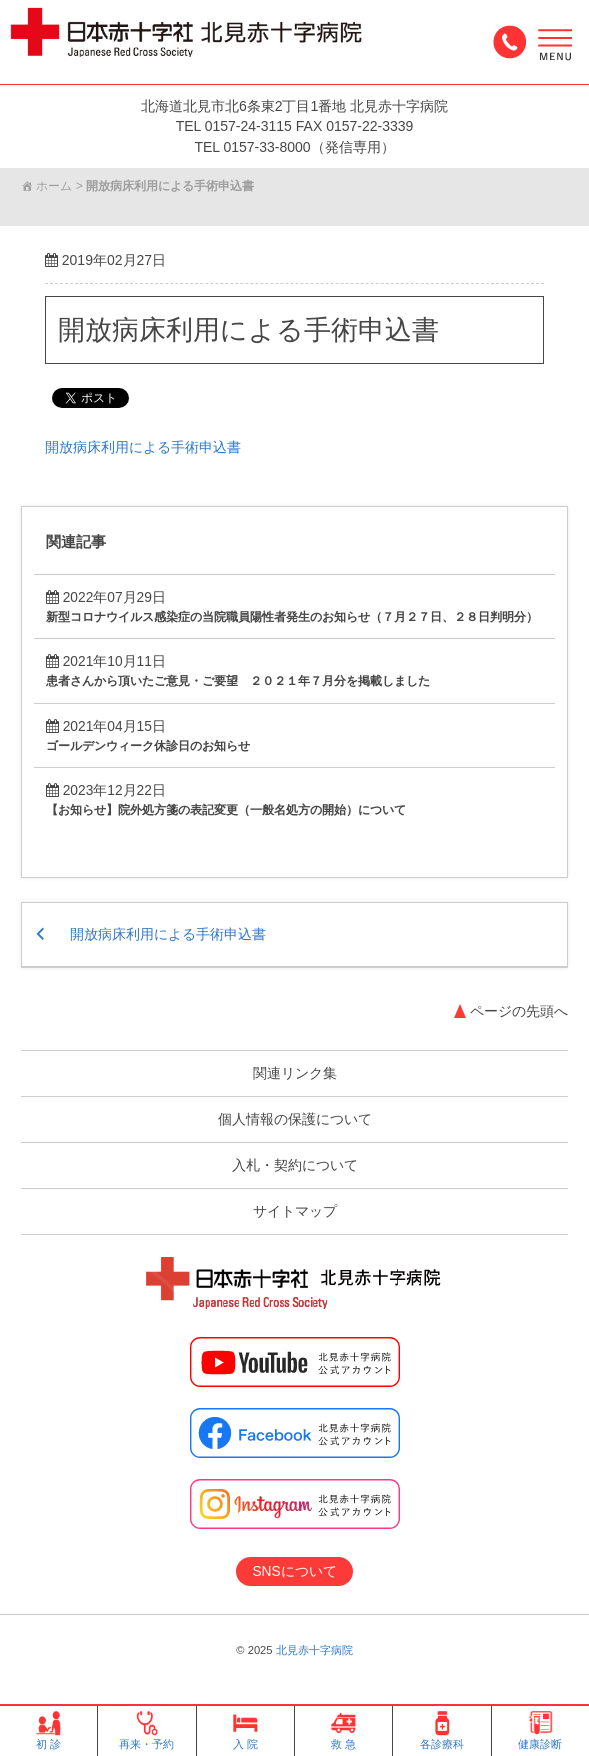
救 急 (343, 1730)
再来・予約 (146, 1730)
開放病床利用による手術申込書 (255, 330)
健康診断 (540, 1730)
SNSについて (294, 1571)
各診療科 (442, 1730)
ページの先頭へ (519, 1012)
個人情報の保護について (295, 1120)
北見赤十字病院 (314, 1650)
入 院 (245, 1730)
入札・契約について (295, 1166)
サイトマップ (295, 1212)
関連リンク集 (295, 1074)
